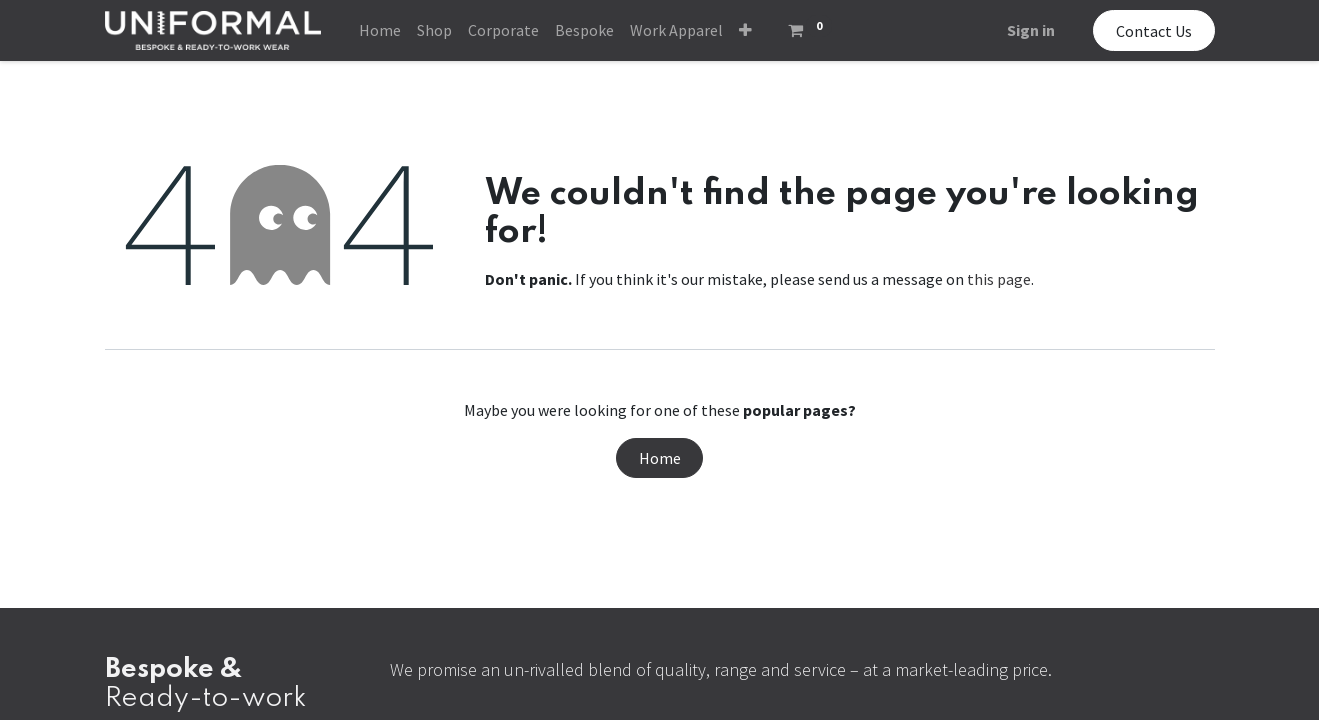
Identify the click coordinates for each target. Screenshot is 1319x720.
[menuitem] (380, 30)
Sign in (1031, 30)
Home (660, 458)
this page (999, 279)
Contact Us (1154, 31)
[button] (745, 30)
